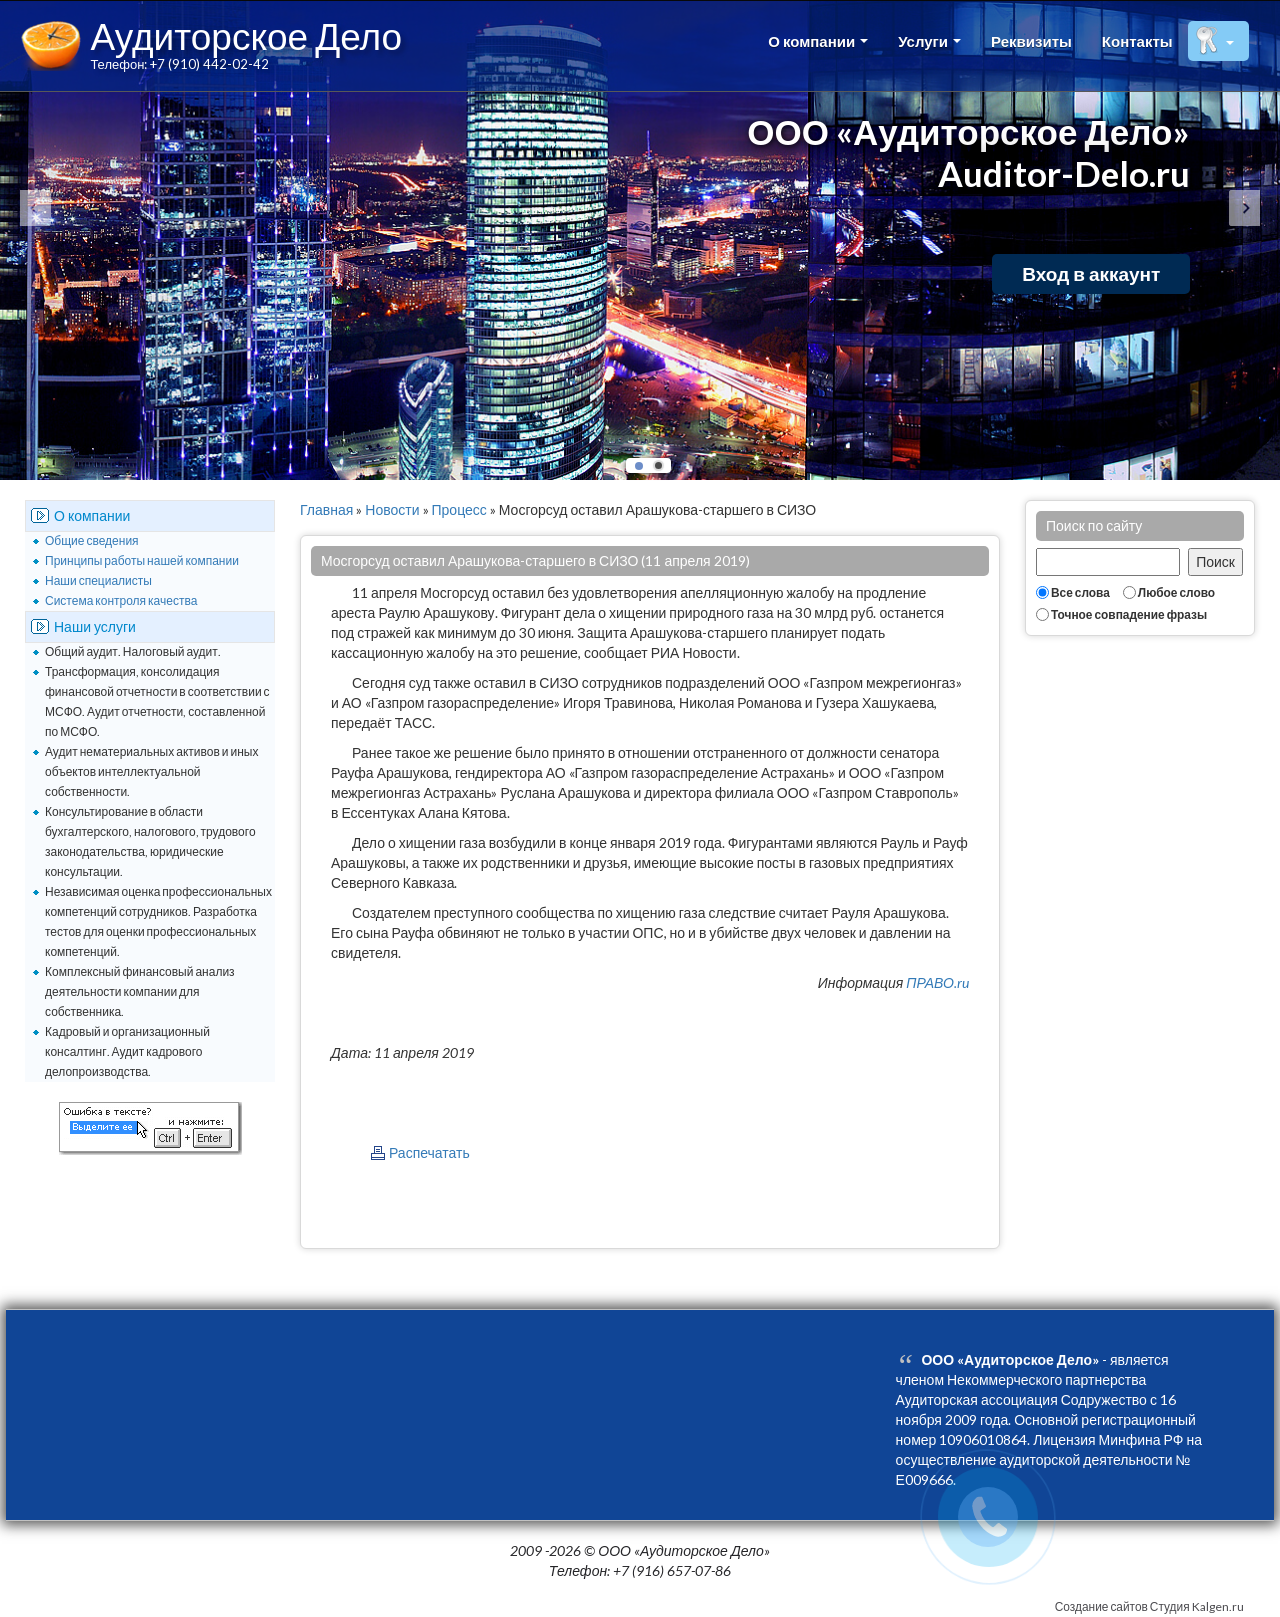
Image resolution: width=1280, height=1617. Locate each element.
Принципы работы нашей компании (142, 560)
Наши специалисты (98, 580)
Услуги (929, 41)
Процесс (459, 509)
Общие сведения (92, 540)
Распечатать (429, 1152)
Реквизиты (1031, 41)
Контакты (1137, 41)
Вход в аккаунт (1091, 273)
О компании (818, 41)
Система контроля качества (121, 600)
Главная (326, 509)
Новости (392, 509)
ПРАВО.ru (937, 982)
